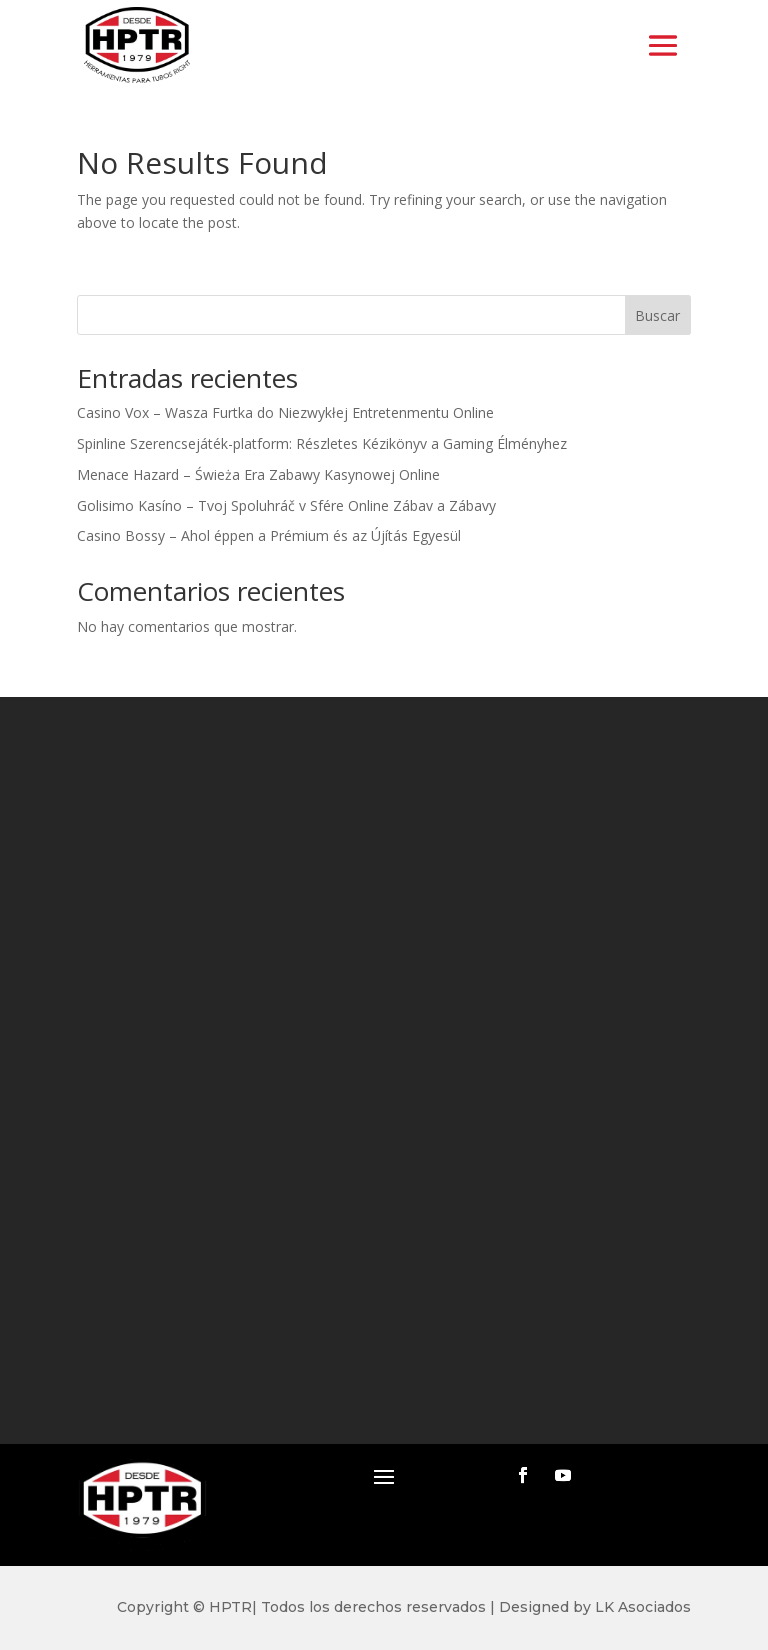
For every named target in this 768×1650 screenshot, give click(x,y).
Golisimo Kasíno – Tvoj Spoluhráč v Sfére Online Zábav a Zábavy (286, 505)
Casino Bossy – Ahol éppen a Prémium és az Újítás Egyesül (269, 535)
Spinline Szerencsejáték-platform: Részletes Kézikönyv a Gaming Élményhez (322, 443)
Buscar (657, 315)
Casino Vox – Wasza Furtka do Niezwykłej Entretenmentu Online (285, 412)
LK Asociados (643, 1607)
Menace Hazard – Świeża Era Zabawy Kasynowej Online (258, 474)
